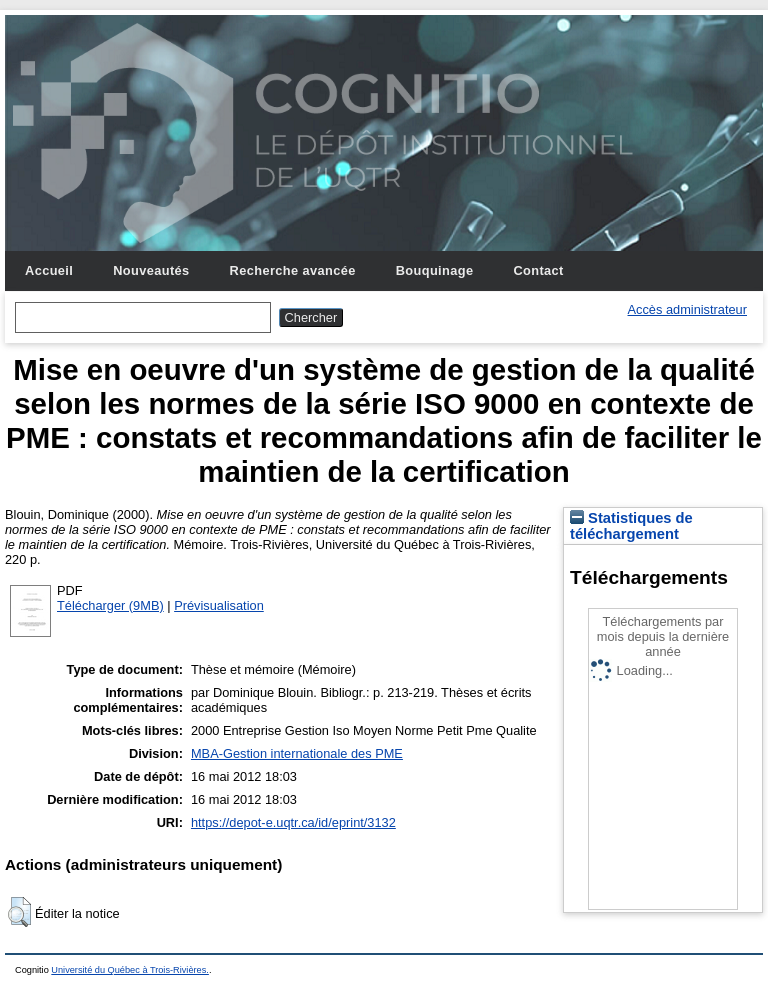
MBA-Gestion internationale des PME (297, 753)
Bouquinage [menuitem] (435, 270)
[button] (19, 912)
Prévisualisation (219, 605)
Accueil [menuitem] (49, 270)
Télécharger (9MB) (110, 605)
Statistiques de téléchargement (631, 526)
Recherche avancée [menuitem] (293, 270)
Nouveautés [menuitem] (151, 270)
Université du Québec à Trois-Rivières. (130, 970)
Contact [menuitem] (538, 270)
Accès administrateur (687, 309)
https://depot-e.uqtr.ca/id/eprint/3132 (293, 822)
